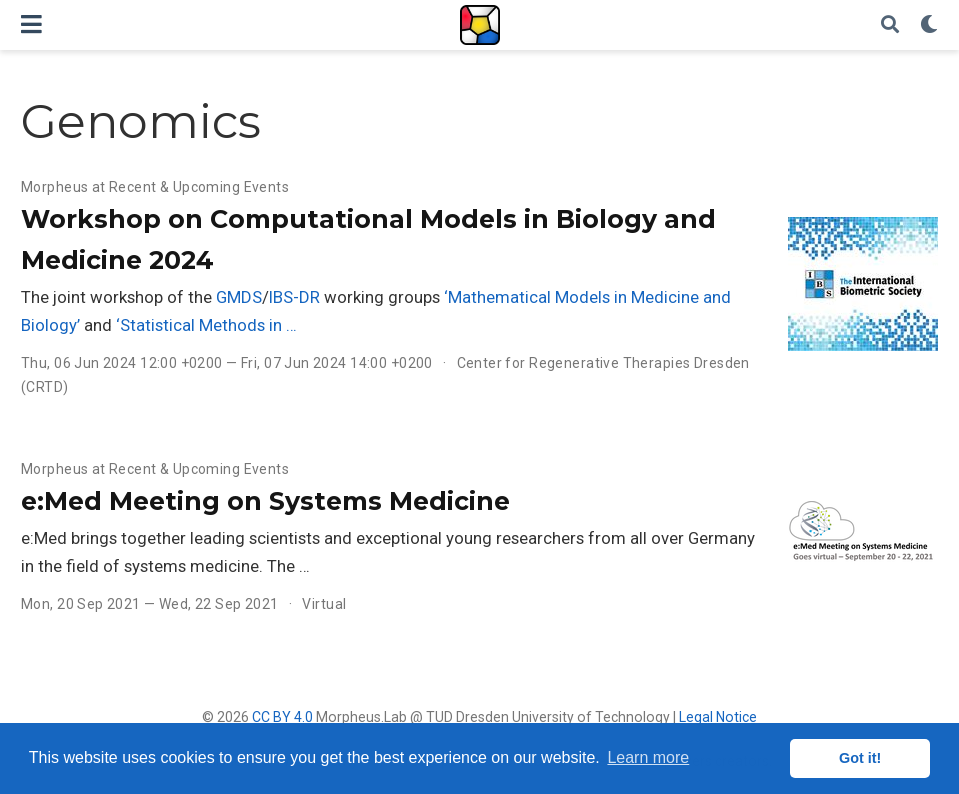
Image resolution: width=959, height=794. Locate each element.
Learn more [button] (648, 757)
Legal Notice (718, 717)
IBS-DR (294, 297)
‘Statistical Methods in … (206, 325)
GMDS (239, 297)
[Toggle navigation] (31, 24)
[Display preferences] (929, 25)
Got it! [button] (860, 758)
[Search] (890, 25)
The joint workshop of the (118, 297)
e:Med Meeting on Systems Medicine (265, 501)
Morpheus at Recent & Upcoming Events (155, 187)
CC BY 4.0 (282, 717)
